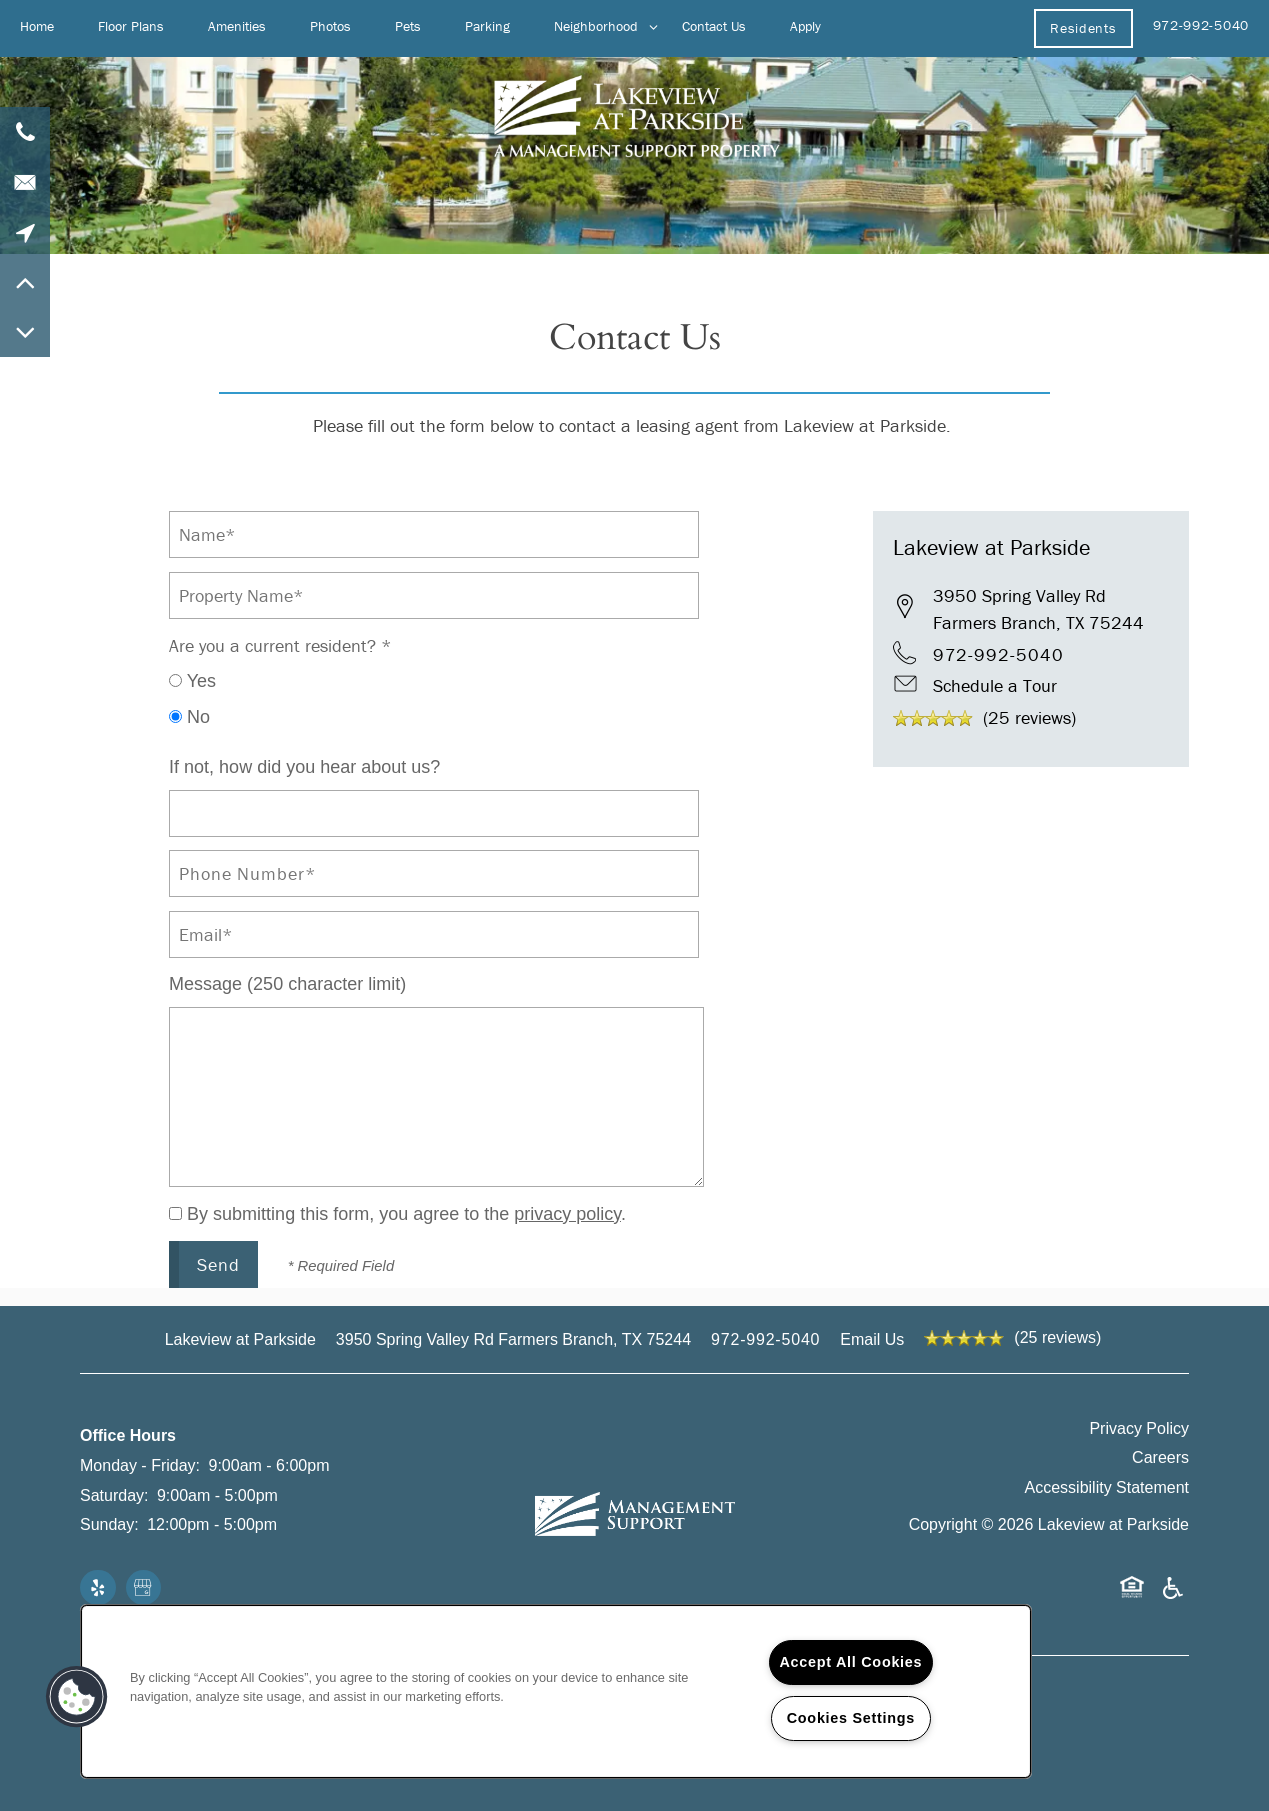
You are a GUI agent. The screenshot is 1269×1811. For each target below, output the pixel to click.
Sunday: (109, 1524)
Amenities (237, 26)
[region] (556, 1691)
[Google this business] (144, 1589)
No (189, 717)
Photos (330, 26)
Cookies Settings (851, 1718)
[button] (1083, 28)
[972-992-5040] (25, 132)
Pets (408, 26)
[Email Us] (25, 182)
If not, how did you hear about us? (304, 767)
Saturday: (114, 1495)
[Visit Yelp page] (98, 1589)
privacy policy (567, 1214)
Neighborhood (596, 26)
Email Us (872, 1339)
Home (37, 26)
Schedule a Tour (995, 685)
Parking (487, 26)
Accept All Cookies (851, 1662)
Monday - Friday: (140, 1465)
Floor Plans (131, 26)
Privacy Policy (1139, 1428)
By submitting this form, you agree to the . (406, 1214)
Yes (192, 681)
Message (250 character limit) (287, 984)
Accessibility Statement (1107, 1487)
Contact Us (714, 26)
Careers (1160, 1457)
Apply (805, 26)
